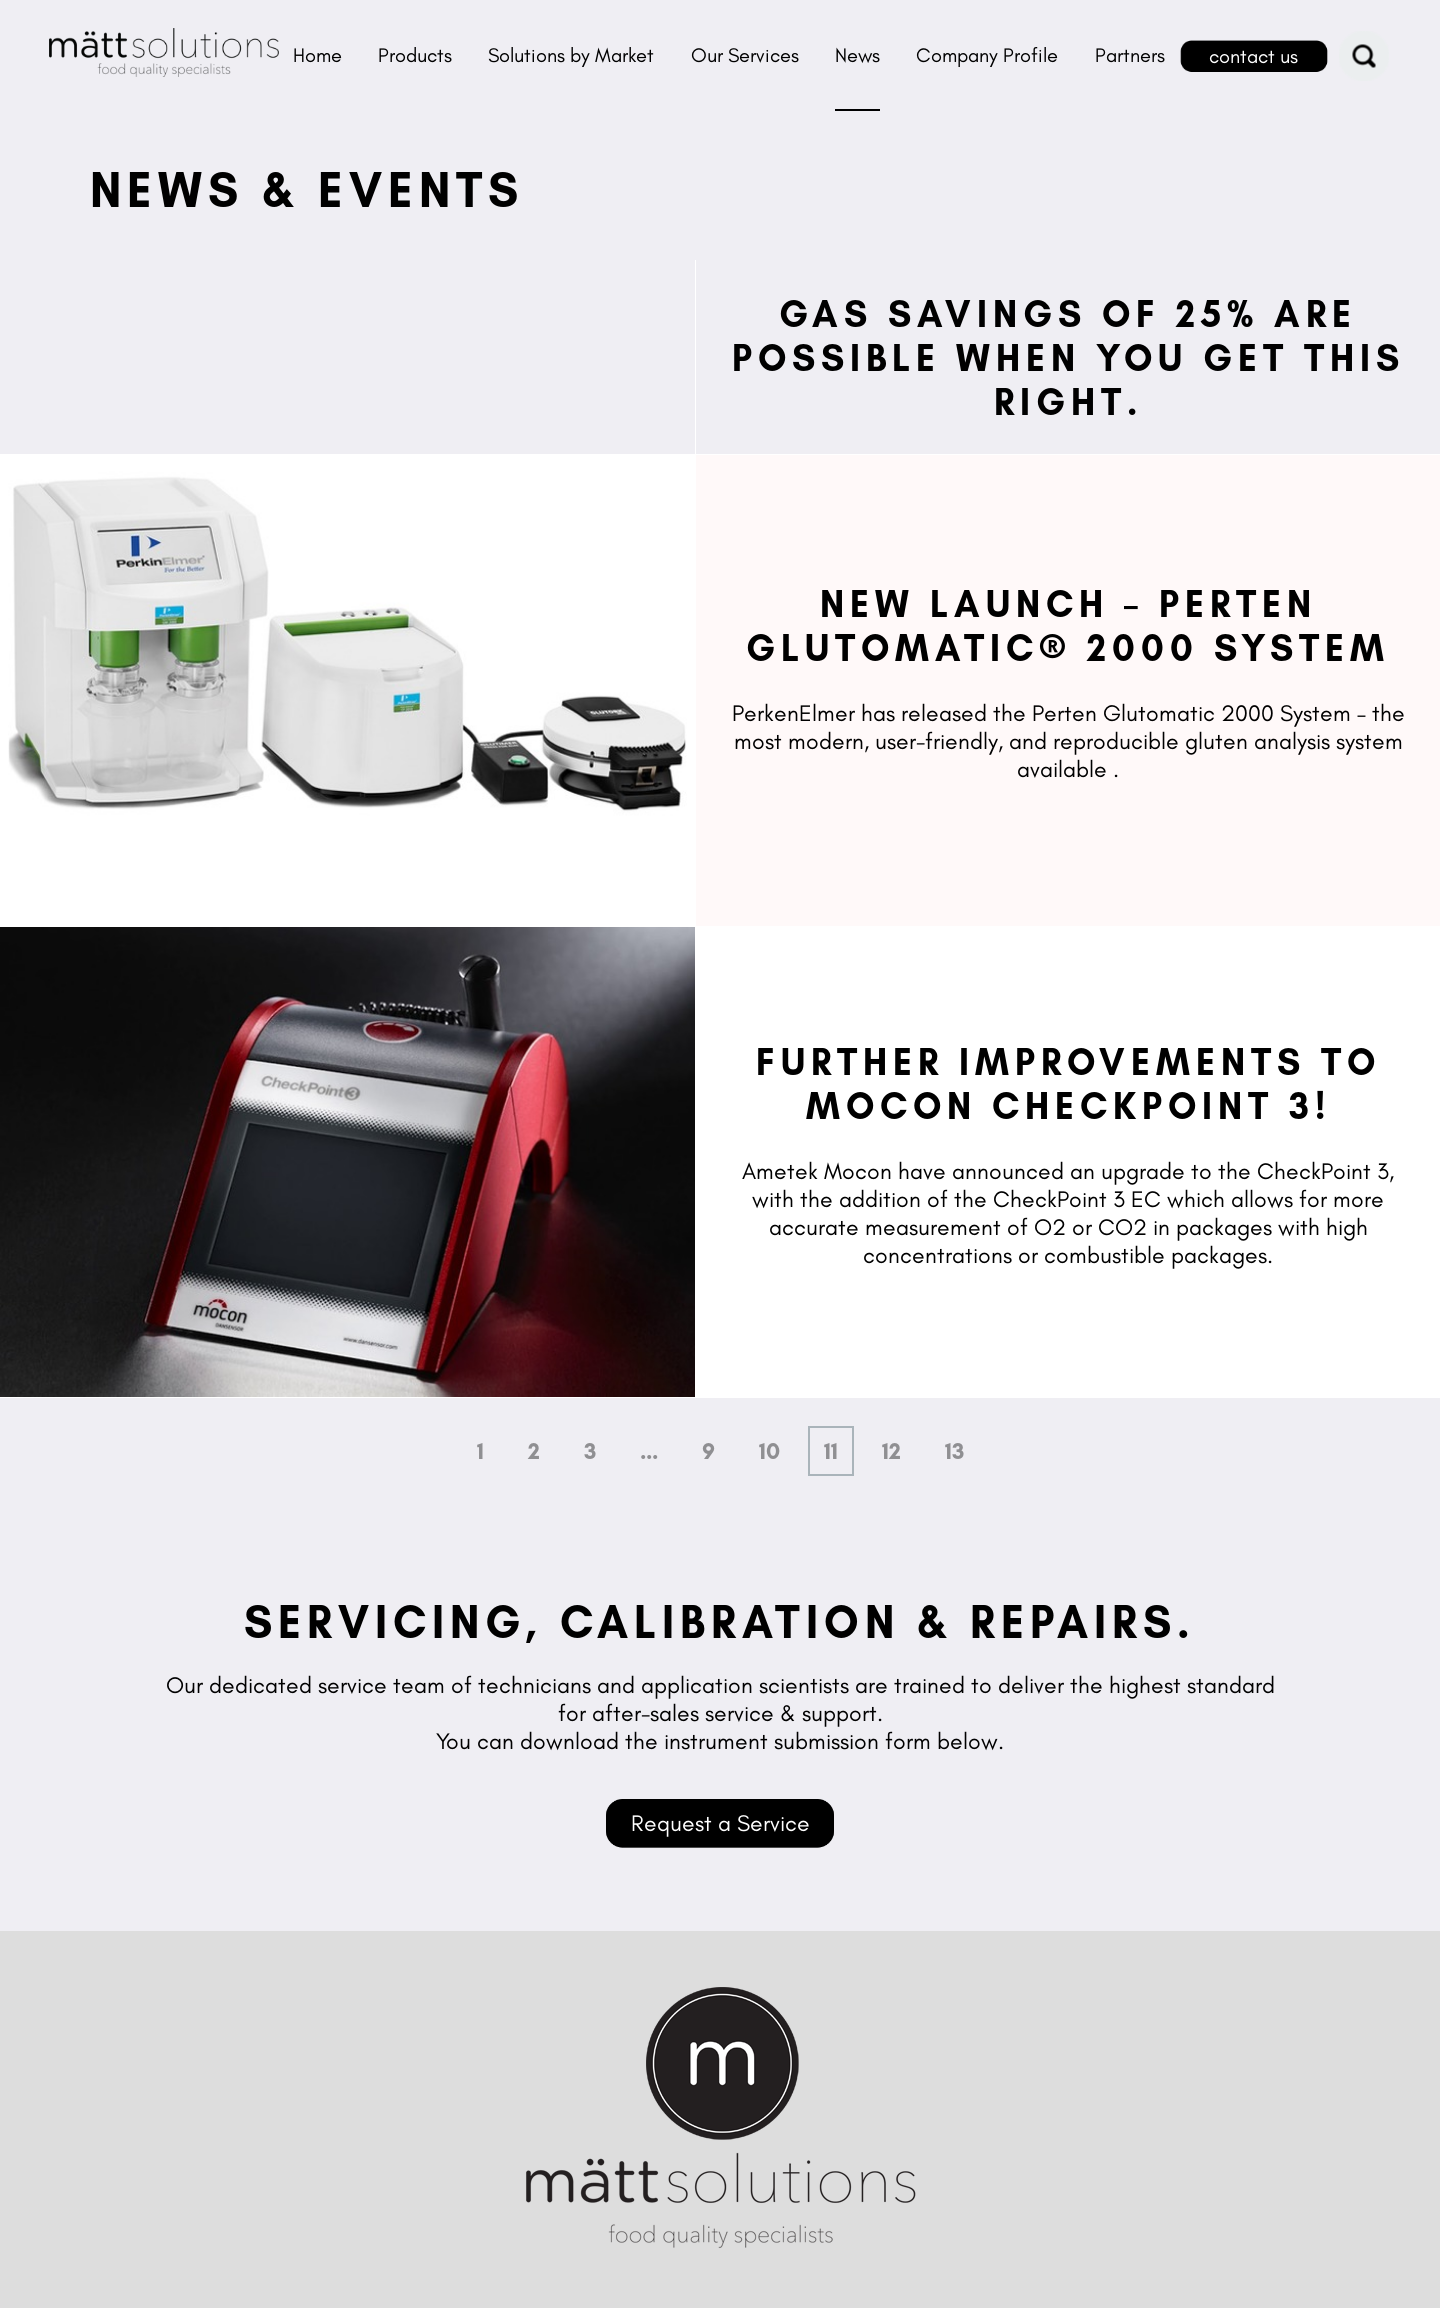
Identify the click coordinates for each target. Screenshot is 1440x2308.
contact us (1253, 56)
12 (891, 1451)
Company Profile (987, 55)
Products (415, 55)
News (857, 55)
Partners (1130, 55)
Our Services (745, 55)
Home (317, 55)
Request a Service (720, 1823)
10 (769, 1451)
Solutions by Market (571, 55)
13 (954, 1451)
